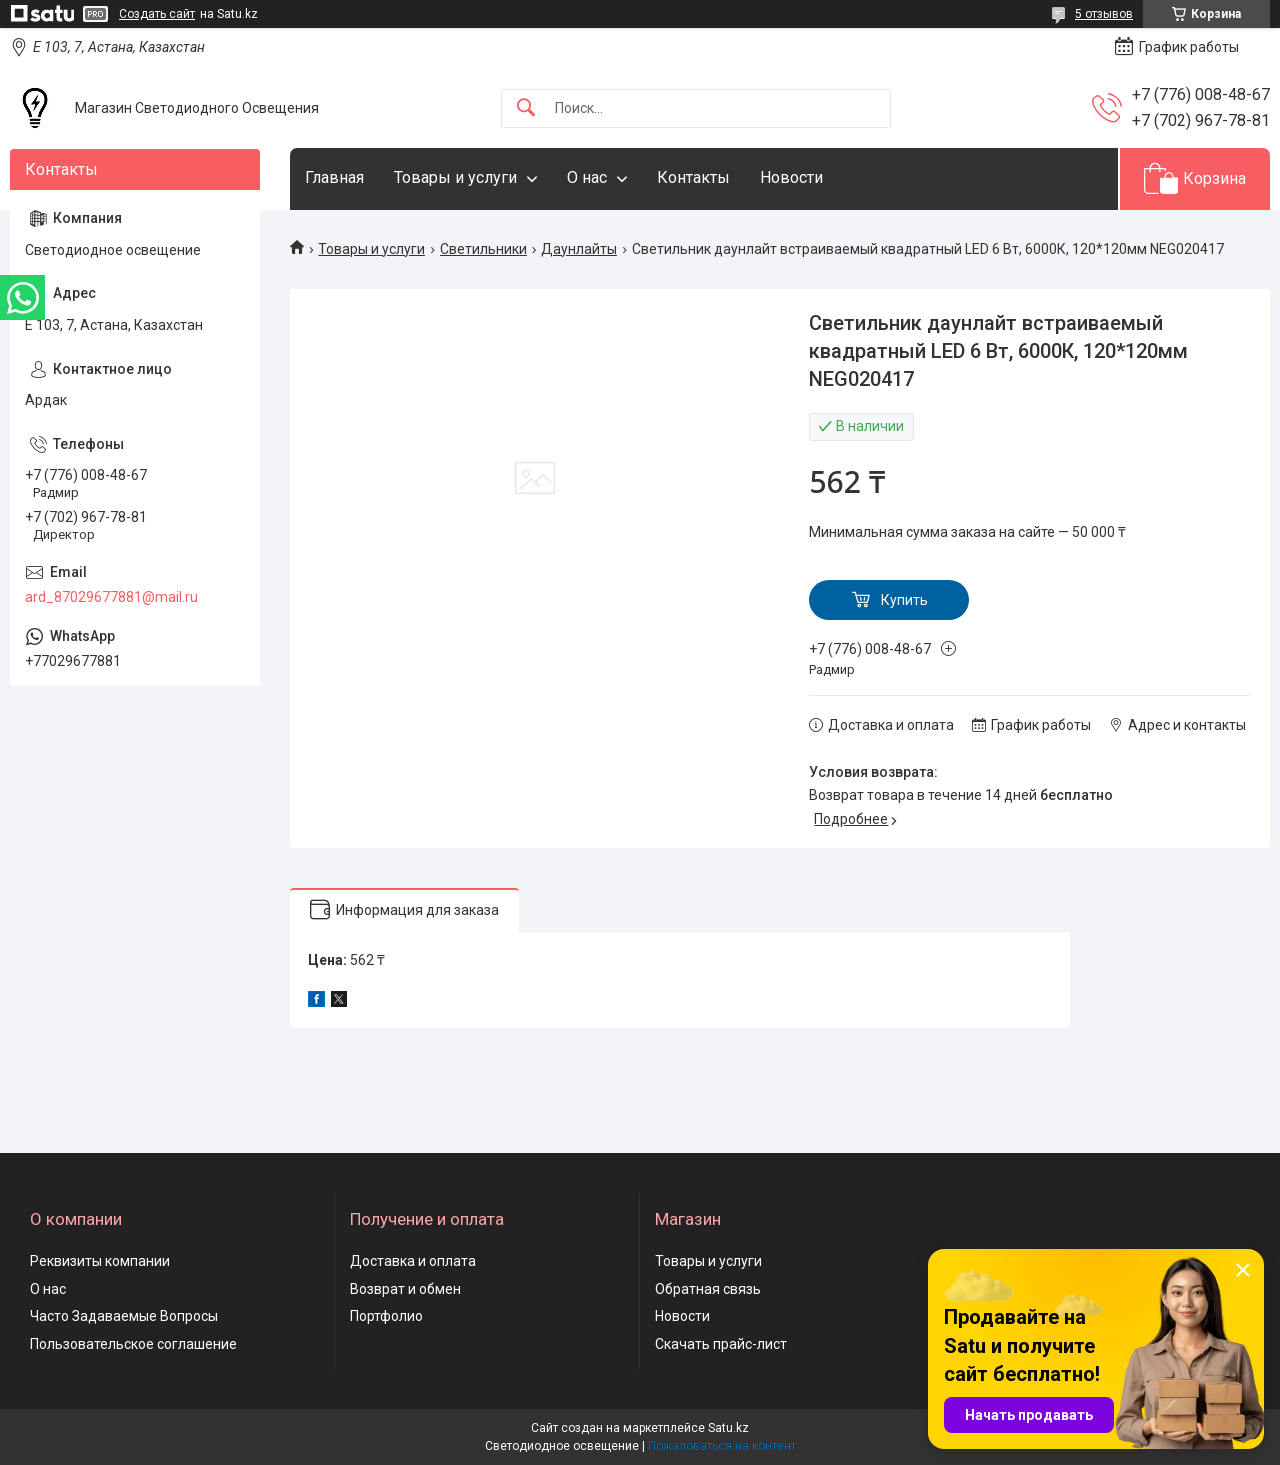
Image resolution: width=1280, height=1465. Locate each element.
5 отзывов (1104, 14)
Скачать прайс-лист (721, 1344)
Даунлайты (579, 249)
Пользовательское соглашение (133, 1344)
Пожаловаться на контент (722, 1446)
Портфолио (386, 1316)
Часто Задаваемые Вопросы (124, 1316)
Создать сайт (157, 14)
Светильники (483, 249)
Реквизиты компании (100, 1261)
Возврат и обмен (405, 1289)
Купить (904, 600)
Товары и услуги (455, 177)
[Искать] (526, 108)
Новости (791, 177)
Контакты (693, 177)
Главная (334, 177)
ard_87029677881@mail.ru (111, 597)
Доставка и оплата (413, 1261)
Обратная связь (708, 1289)
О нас (587, 177)
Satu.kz (728, 1428)
